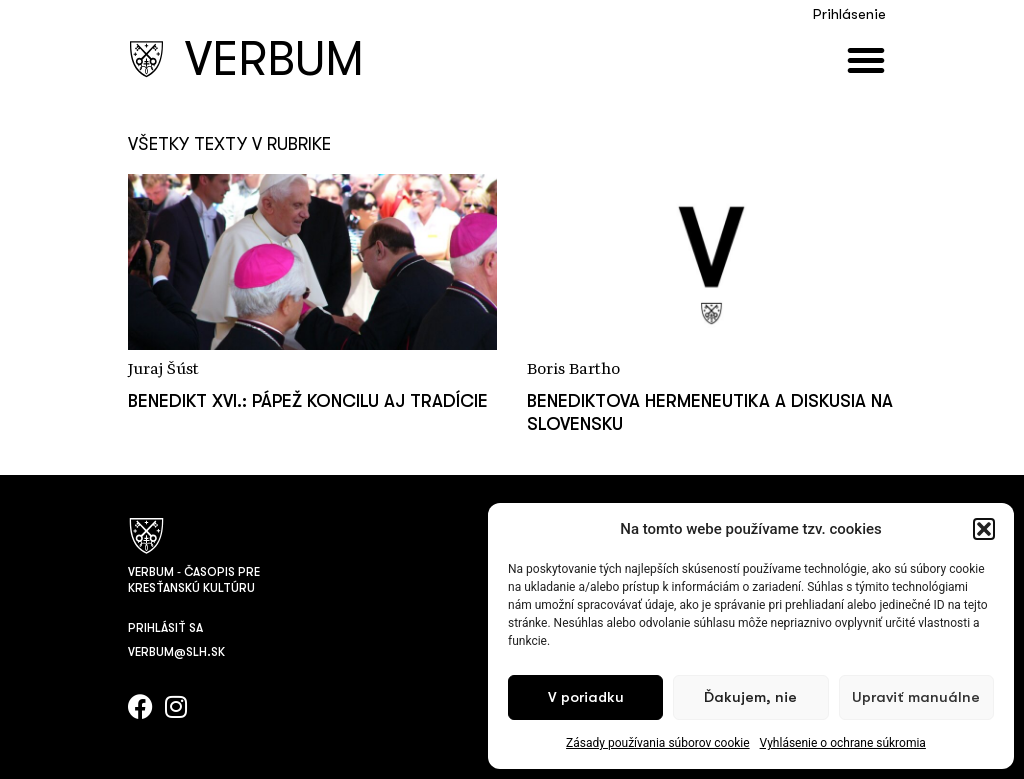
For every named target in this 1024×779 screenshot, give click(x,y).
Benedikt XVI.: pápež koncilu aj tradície (308, 401)
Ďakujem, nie (750, 697)
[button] (984, 529)
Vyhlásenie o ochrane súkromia (843, 743)
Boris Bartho (573, 370)
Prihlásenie (849, 14)
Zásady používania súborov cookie (658, 743)
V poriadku (586, 697)
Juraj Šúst (163, 370)
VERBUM (274, 59)
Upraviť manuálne (916, 697)
